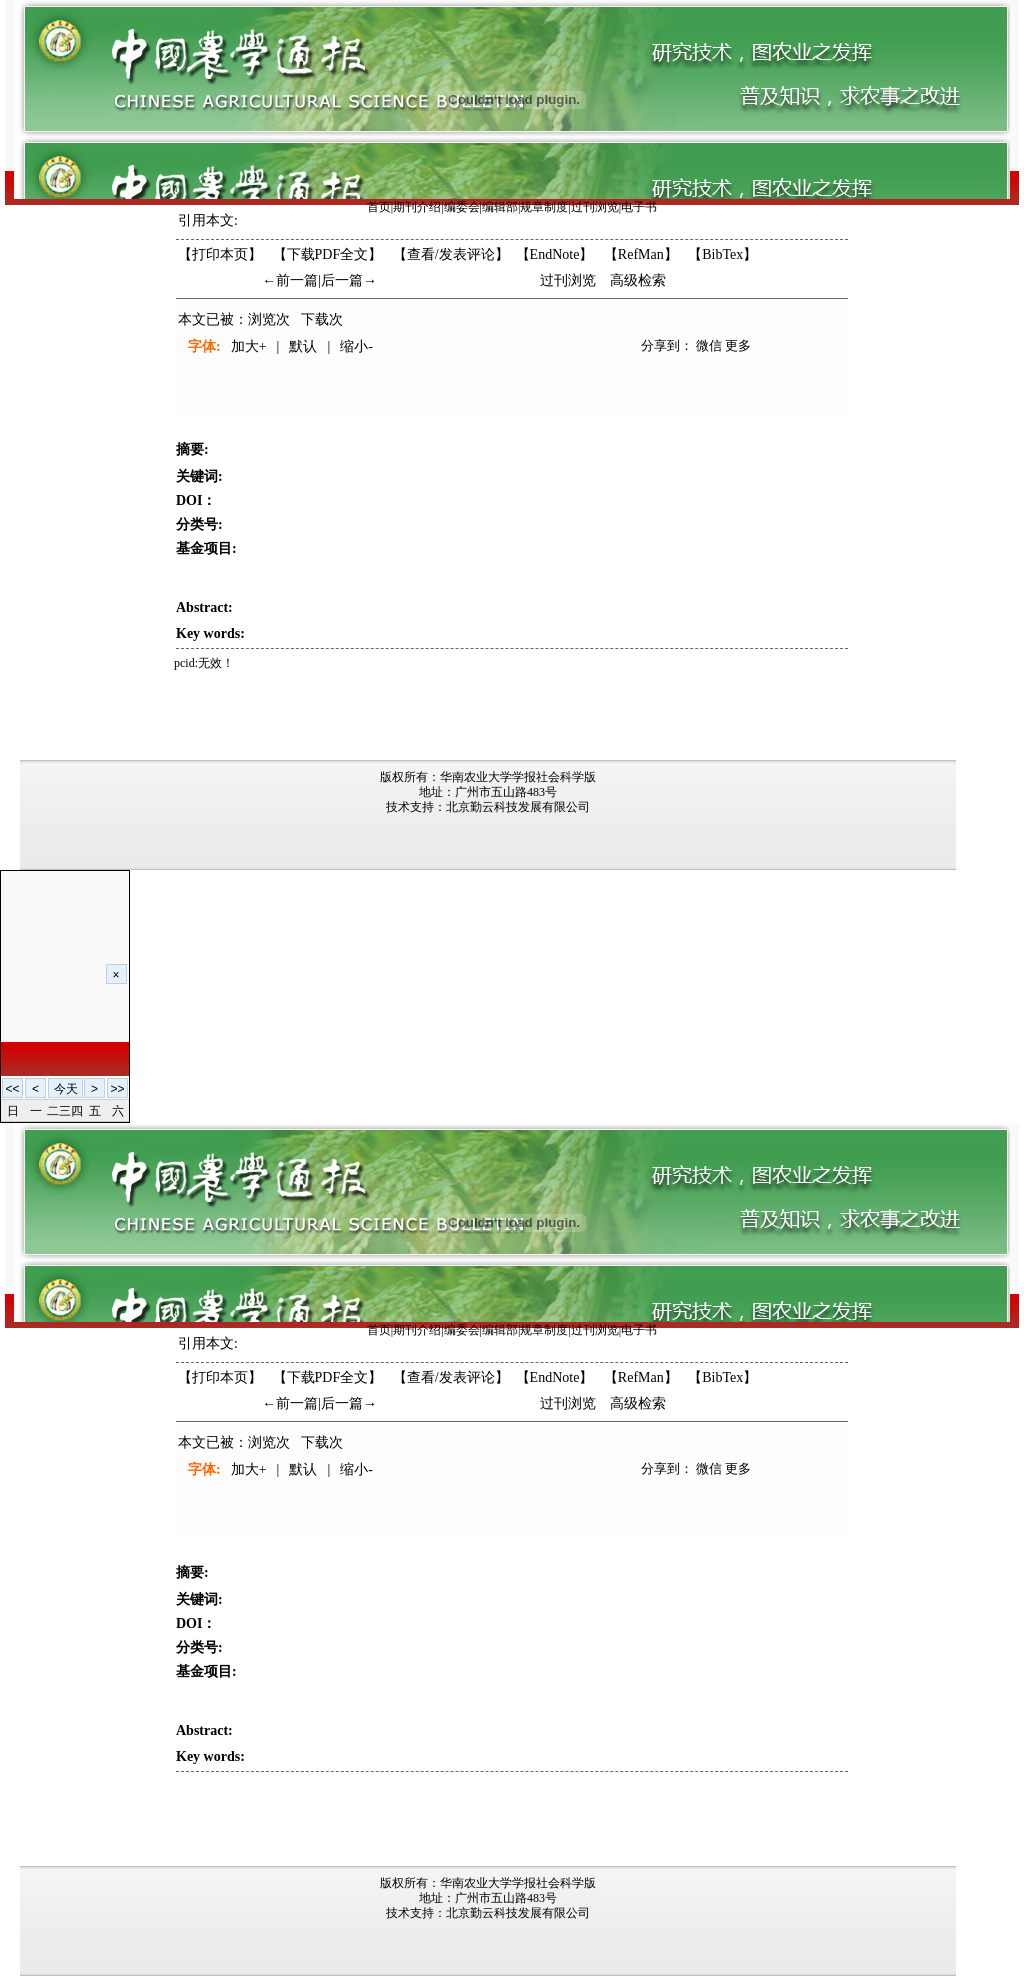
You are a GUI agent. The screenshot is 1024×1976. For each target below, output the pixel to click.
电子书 (639, 207)
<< (12, 1089)
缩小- (356, 346)
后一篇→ (349, 280)
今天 (66, 1089)
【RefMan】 (641, 254)
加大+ (249, 346)
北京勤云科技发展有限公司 (518, 807)
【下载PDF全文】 (328, 254)
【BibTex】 (722, 254)
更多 (738, 345)
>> (117, 1089)
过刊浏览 (595, 207)
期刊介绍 (417, 207)
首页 (379, 207)
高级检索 (638, 280)
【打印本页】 (220, 254)
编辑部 (500, 207)
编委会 (462, 207)
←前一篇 (290, 280)
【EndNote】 (555, 254)
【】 (451, 254)
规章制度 (544, 207)
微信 (709, 345)
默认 (303, 346)
